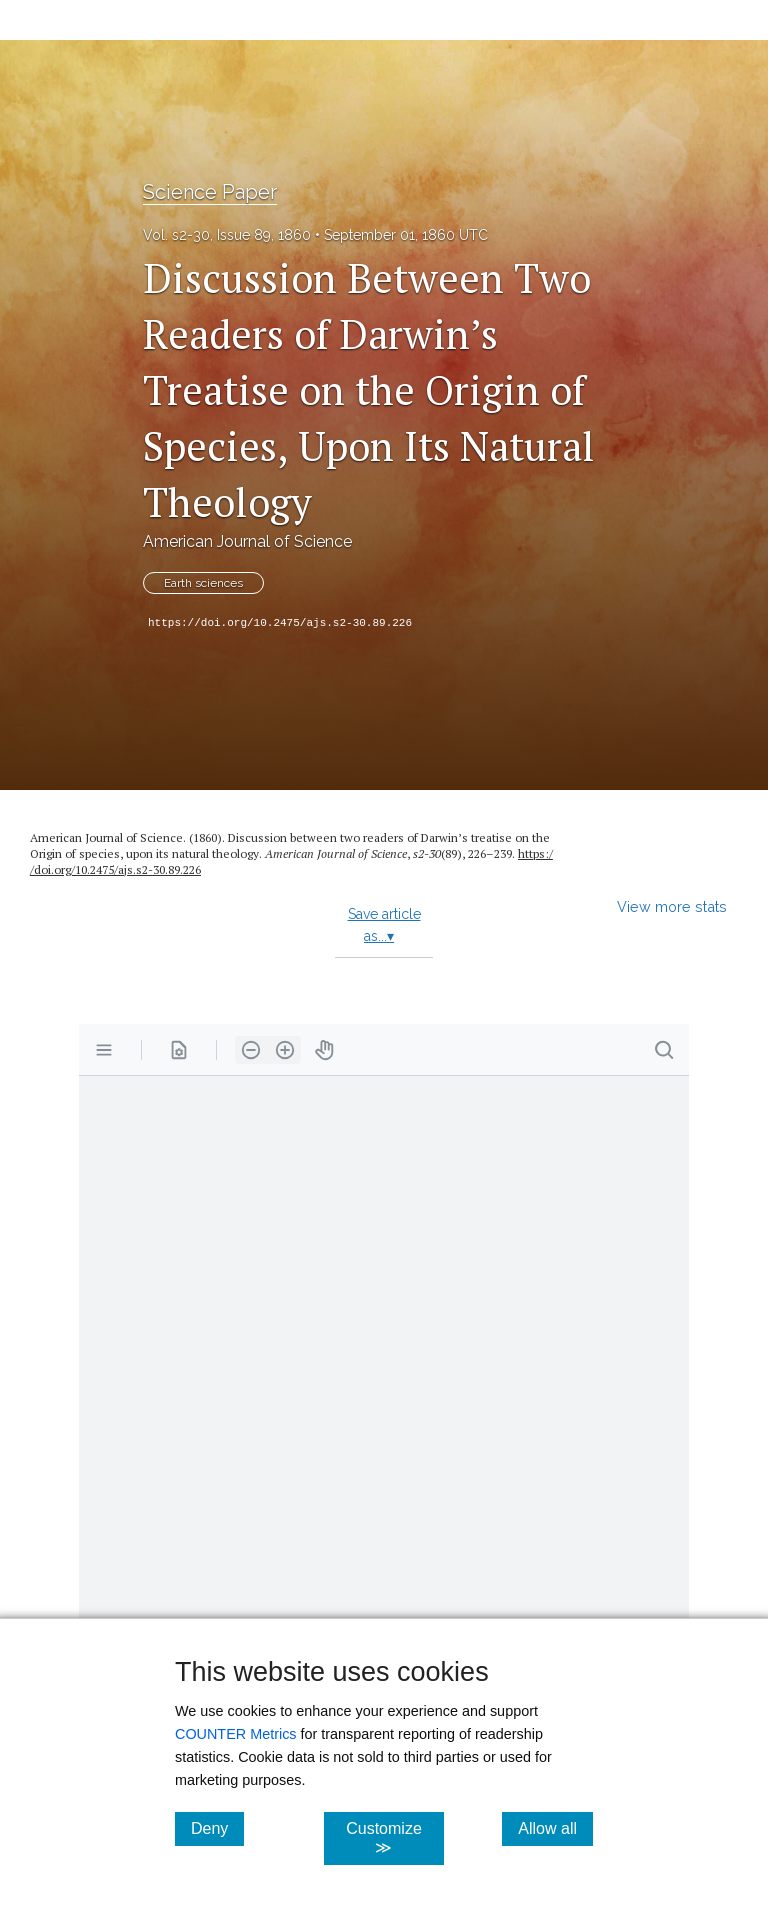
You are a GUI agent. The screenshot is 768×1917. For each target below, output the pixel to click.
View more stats (672, 906)
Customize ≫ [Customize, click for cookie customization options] (394, 1838)
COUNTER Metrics (236, 1734)
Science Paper (210, 192)
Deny (217, 1828)
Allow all (555, 1828)
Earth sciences (203, 583)
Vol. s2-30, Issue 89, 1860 (227, 235)
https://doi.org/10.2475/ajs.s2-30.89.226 (280, 623)
